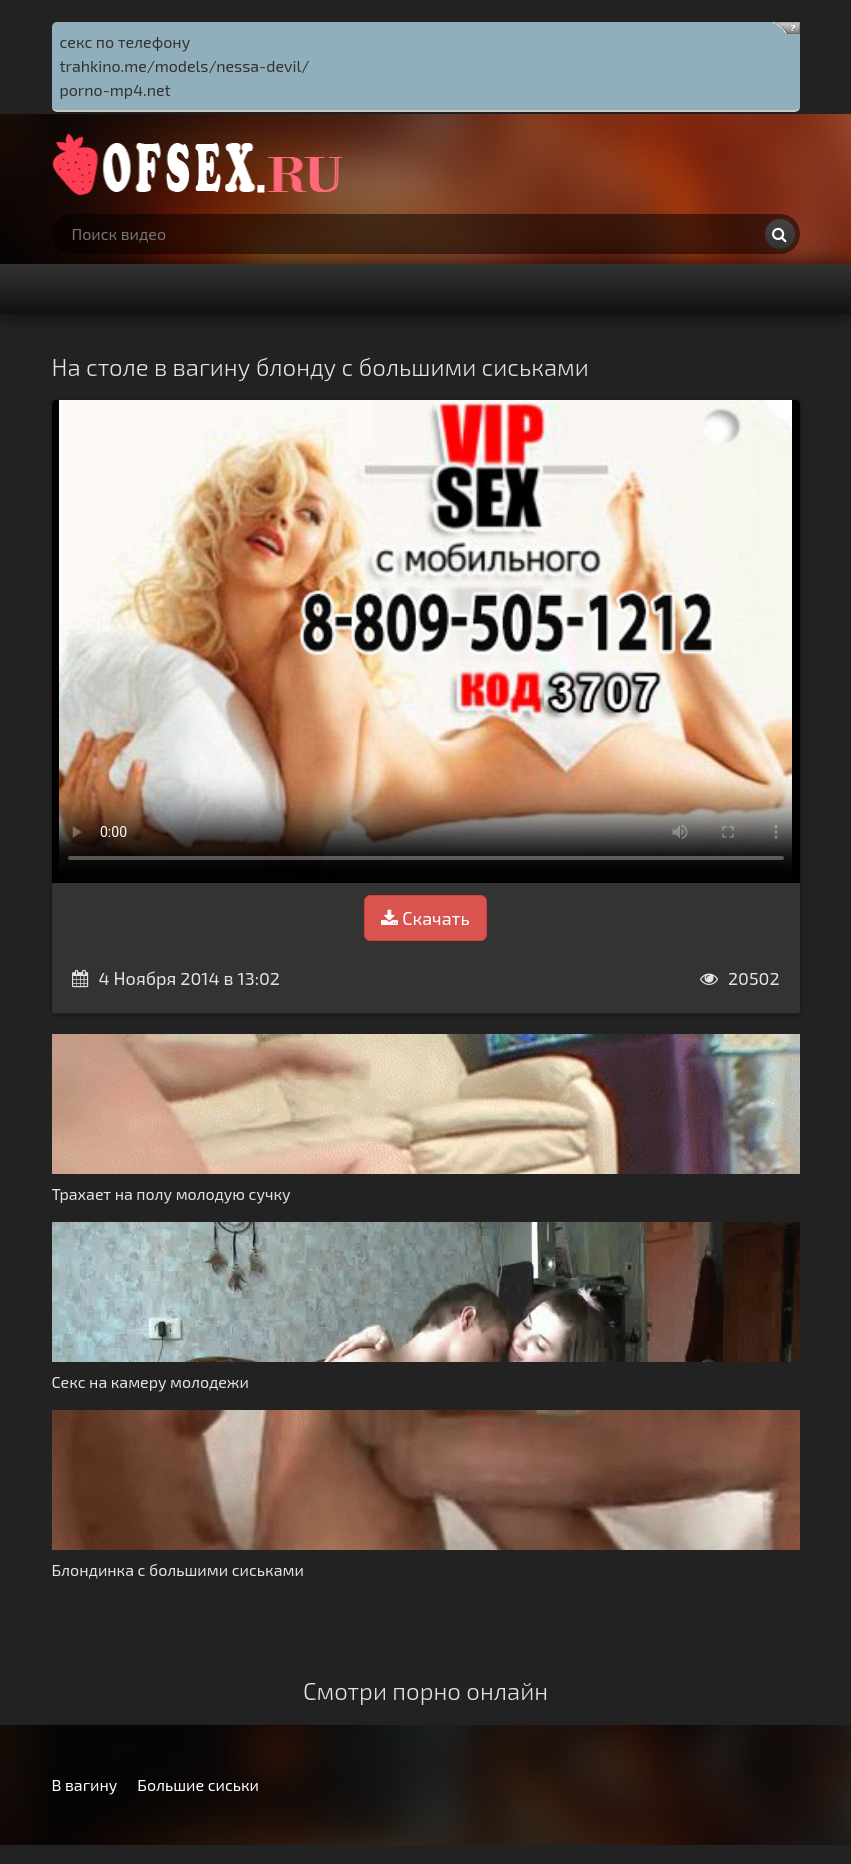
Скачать (425, 918)
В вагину (85, 1784)
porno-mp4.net (115, 89)
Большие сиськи (198, 1784)
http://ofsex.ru (202, 164)
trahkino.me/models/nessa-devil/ (185, 65)
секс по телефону (125, 41)
